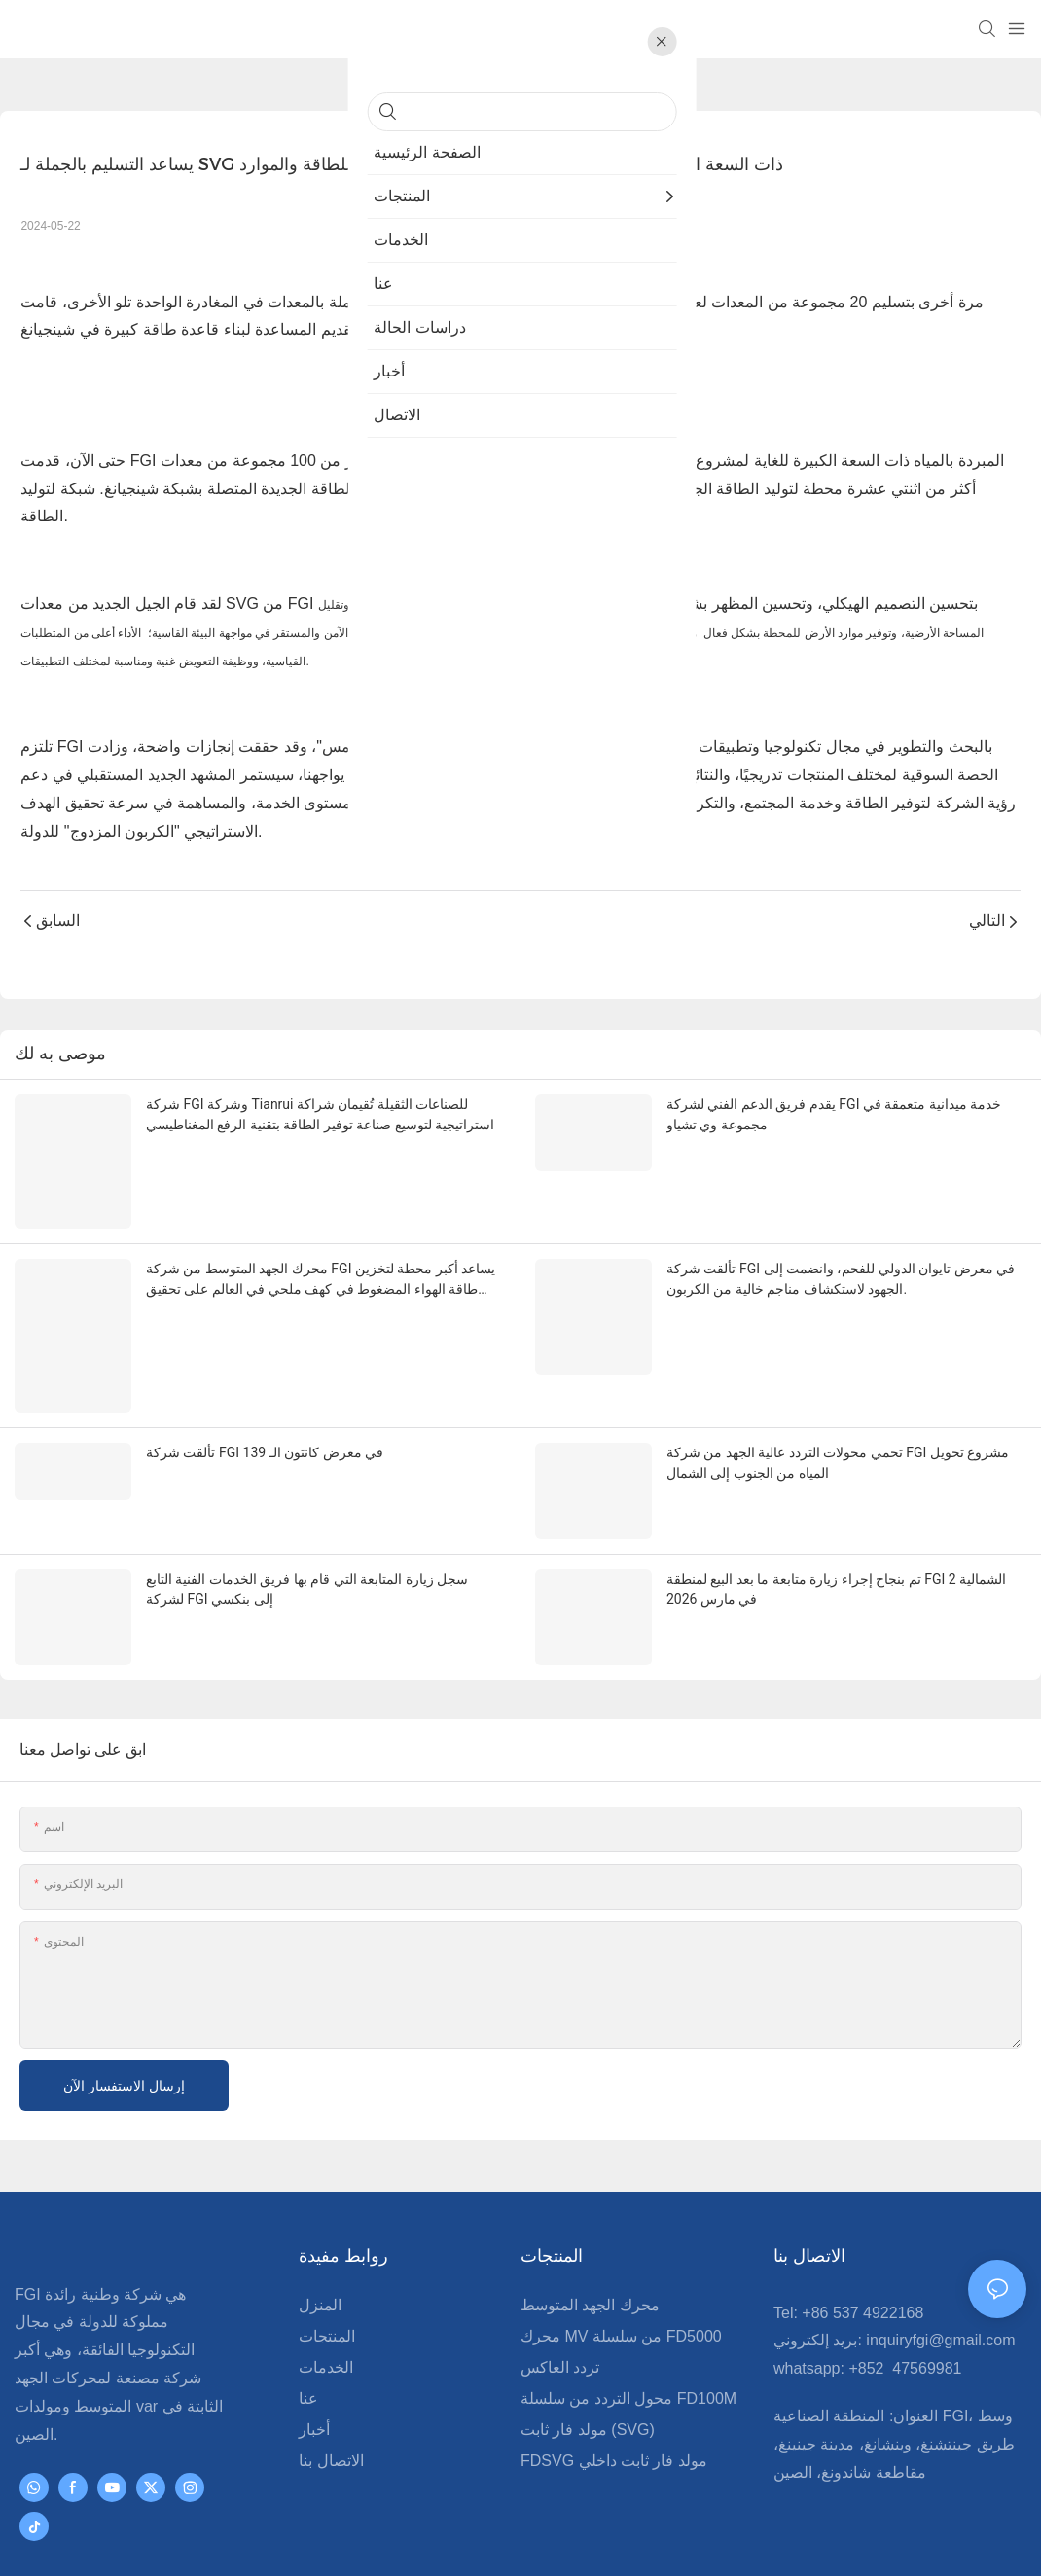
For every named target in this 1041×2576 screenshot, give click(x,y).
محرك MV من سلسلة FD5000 (621, 2258)
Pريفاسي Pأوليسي (862, 2536)
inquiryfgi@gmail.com (940, 2263)
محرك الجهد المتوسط (590, 2227)
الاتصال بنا (331, 2383)
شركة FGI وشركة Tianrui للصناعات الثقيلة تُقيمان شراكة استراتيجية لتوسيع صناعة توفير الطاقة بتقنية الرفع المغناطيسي (320, 1114)
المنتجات (327, 2258)
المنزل (320, 2227)
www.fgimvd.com (628, 2536)
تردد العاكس (559, 2289)
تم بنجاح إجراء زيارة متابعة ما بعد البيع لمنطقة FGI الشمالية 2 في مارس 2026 (836, 1538)
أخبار (314, 2351)
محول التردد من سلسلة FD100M (628, 2320)
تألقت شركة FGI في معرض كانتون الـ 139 (264, 1409)
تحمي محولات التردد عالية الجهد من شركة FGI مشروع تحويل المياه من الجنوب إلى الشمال (837, 1420)
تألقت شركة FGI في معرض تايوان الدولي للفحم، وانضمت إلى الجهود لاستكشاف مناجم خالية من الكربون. (840, 1267)
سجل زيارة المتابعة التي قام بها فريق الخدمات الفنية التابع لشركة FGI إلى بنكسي (307, 1538)
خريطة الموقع (746, 2536)
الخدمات (326, 2289)
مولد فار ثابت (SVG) (587, 2351)
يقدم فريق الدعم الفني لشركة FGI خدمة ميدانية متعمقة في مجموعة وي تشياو (833, 1114)
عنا (308, 2320)
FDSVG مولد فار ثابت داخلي (613, 2383)
